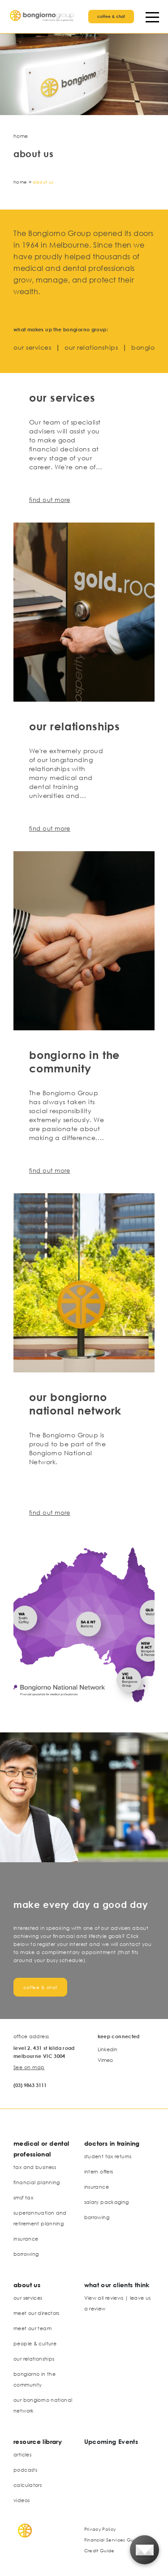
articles (22, 2454)
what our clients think (117, 2285)
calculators (27, 2485)
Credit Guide (99, 2550)
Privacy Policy (100, 2529)
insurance (25, 2239)
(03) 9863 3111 (30, 2085)
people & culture (34, 2343)
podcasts (25, 2470)
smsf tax (23, 2197)
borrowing (26, 2254)
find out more (49, 499)
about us (26, 2285)
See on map (29, 2067)
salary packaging (106, 2202)
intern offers (98, 2171)
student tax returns (108, 2156)
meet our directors (36, 2313)
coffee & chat (111, 16)
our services (32, 347)
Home (20, 181)
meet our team (32, 2328)
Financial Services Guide (113, 2539)
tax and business (34, 2167)
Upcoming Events (111, 2441)
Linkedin (107, 2049)
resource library (37, 2441)
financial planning (36, 2182)
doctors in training (112, 2143)
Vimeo (105, 2060)
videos (21, 2500)
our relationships (91, 347)
